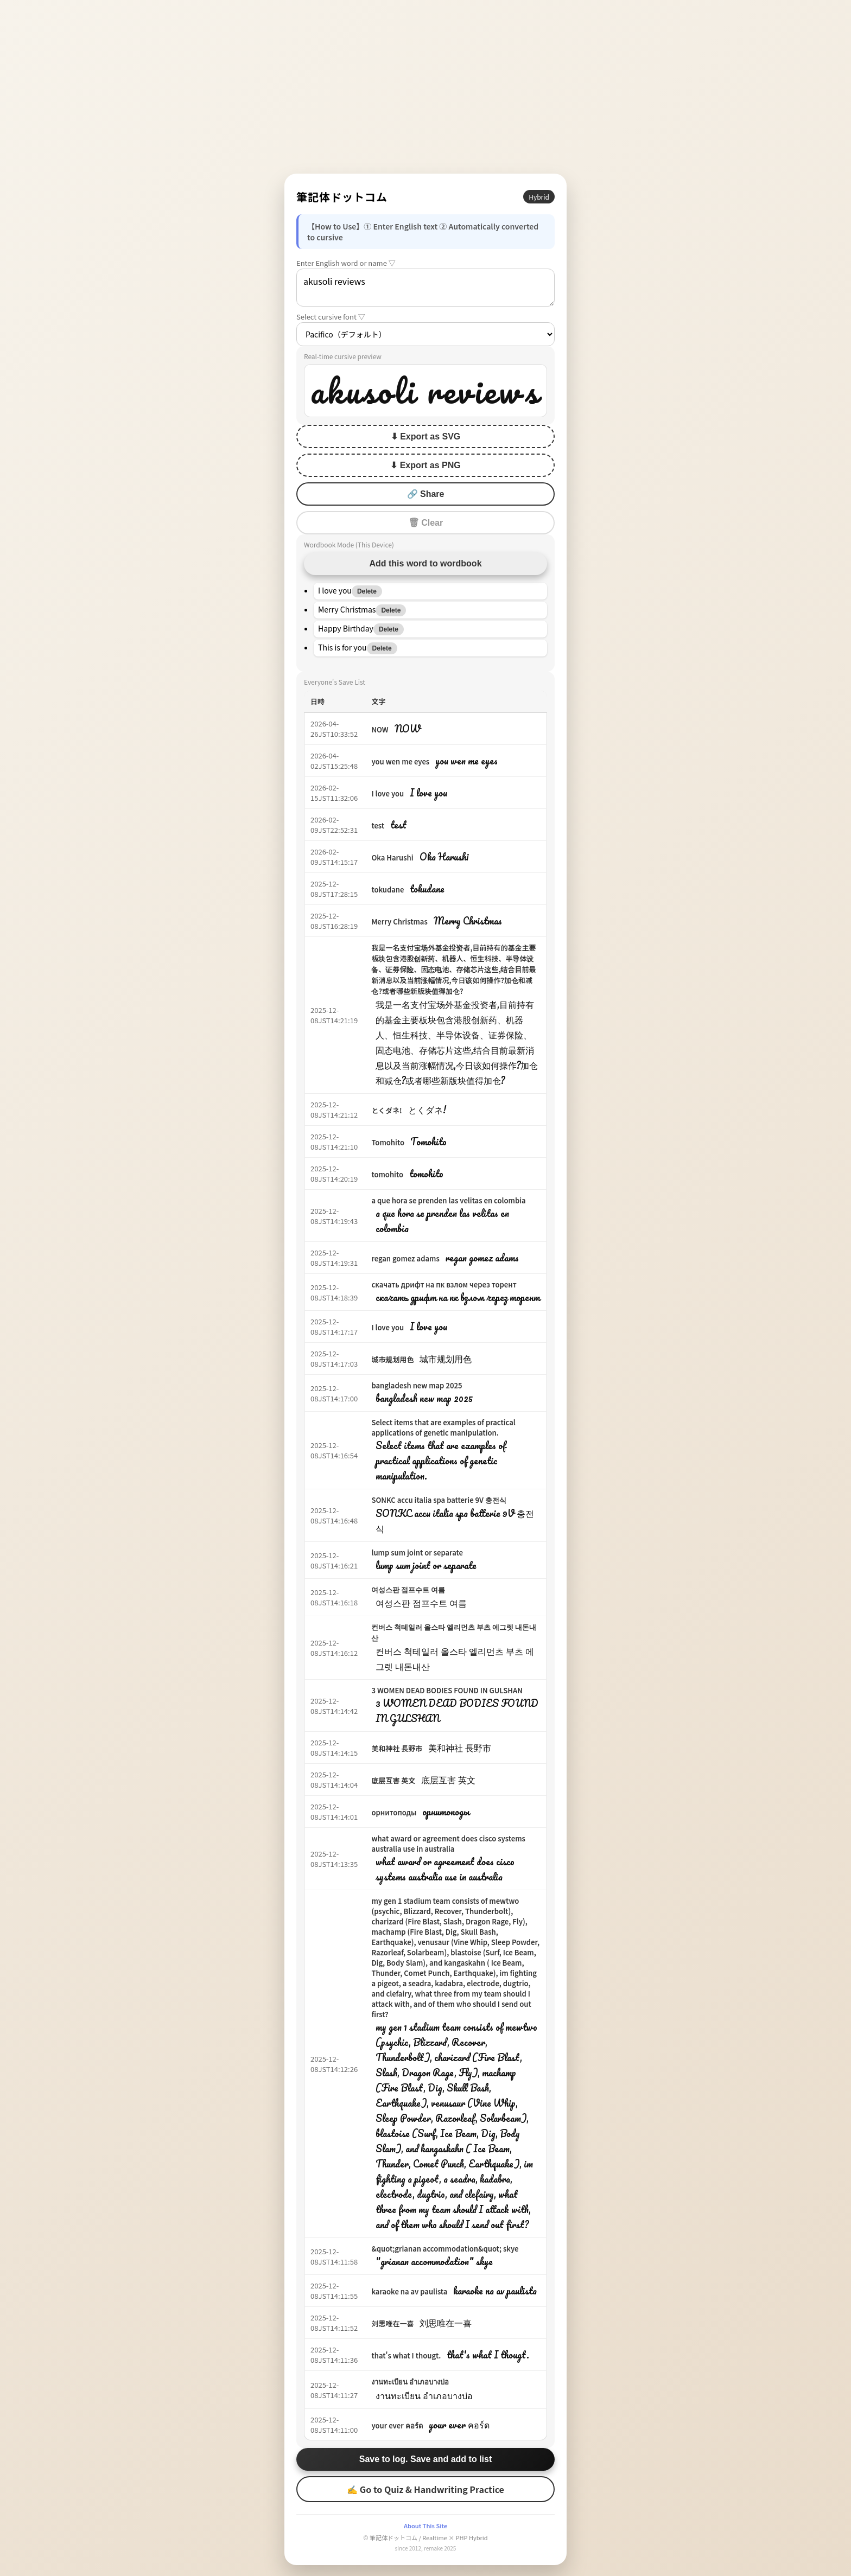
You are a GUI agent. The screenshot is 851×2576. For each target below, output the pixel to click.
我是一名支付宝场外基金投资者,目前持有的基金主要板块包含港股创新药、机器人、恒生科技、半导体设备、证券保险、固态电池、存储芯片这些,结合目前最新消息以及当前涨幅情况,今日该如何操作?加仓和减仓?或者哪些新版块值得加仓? (453, 969)
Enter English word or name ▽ (346, 263)
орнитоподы (393, 1812)
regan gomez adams (405, 1258)
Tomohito (387, 1142)
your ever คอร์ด (396, 2425)
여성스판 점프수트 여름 (408, 1589)
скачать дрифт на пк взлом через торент (443, 1284)
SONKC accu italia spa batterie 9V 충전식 (438, 1500)
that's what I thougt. (406, 2355)
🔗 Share (425, 494)
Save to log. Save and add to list (425, 2459)
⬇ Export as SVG (426, 436)
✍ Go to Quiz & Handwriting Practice (425, 2489)
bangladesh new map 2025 (416, 1385)
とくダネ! (386, 1110)
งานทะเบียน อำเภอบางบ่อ (410, 2381)
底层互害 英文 (393, 1780)
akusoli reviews (425, 288)
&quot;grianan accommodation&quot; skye (444, 2248)
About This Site (425, 2525)
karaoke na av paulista (409, 2291)
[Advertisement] (425, 87)
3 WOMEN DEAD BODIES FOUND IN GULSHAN (446, 1690)
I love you (387, 793)
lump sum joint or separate (417, 1552)
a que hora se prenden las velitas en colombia (448, 1200)
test (377, 825)
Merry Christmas (399, 921)
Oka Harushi (392, 857)
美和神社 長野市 (396, 1748)
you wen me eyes (400, 761)
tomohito (387, 1174)
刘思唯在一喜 (392, 2323)
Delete (367, 591)
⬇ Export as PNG (425, 465)
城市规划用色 (392, 1359)
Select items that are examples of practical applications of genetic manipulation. (443, 1427)
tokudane (387, 889)
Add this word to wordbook (425, 563)
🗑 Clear (425, 522)
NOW (379, 729)
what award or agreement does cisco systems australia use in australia (448, 1843)
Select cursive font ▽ (330, 316)
